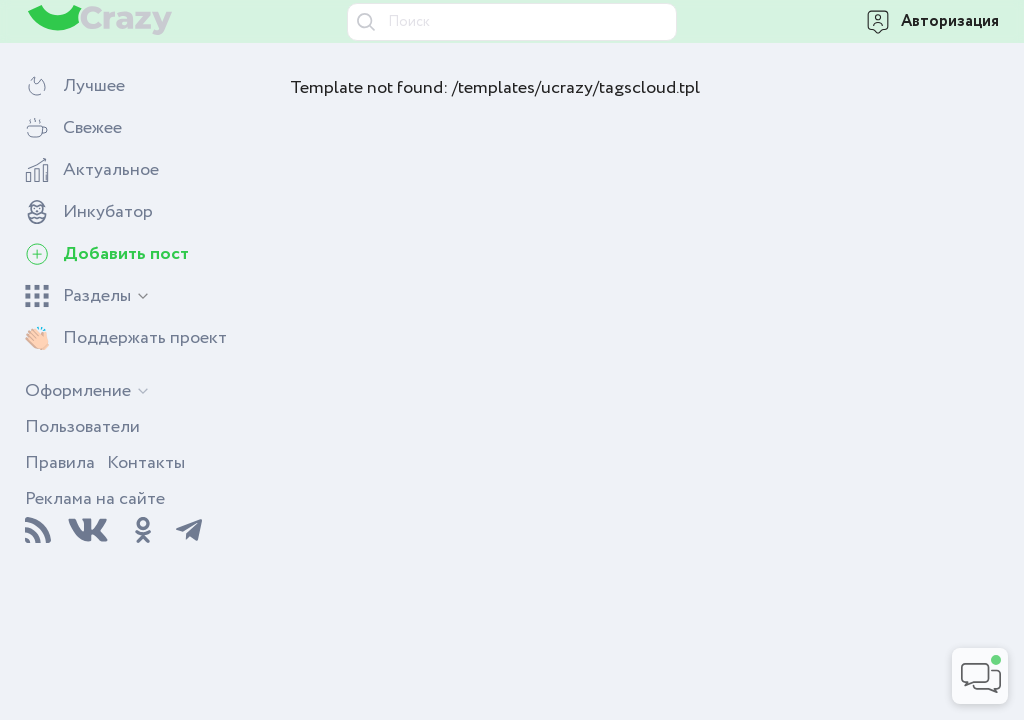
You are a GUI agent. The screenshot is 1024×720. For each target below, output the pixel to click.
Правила (60, 463)
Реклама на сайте (95, 499)
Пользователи (82, 427)
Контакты (146, 463)
